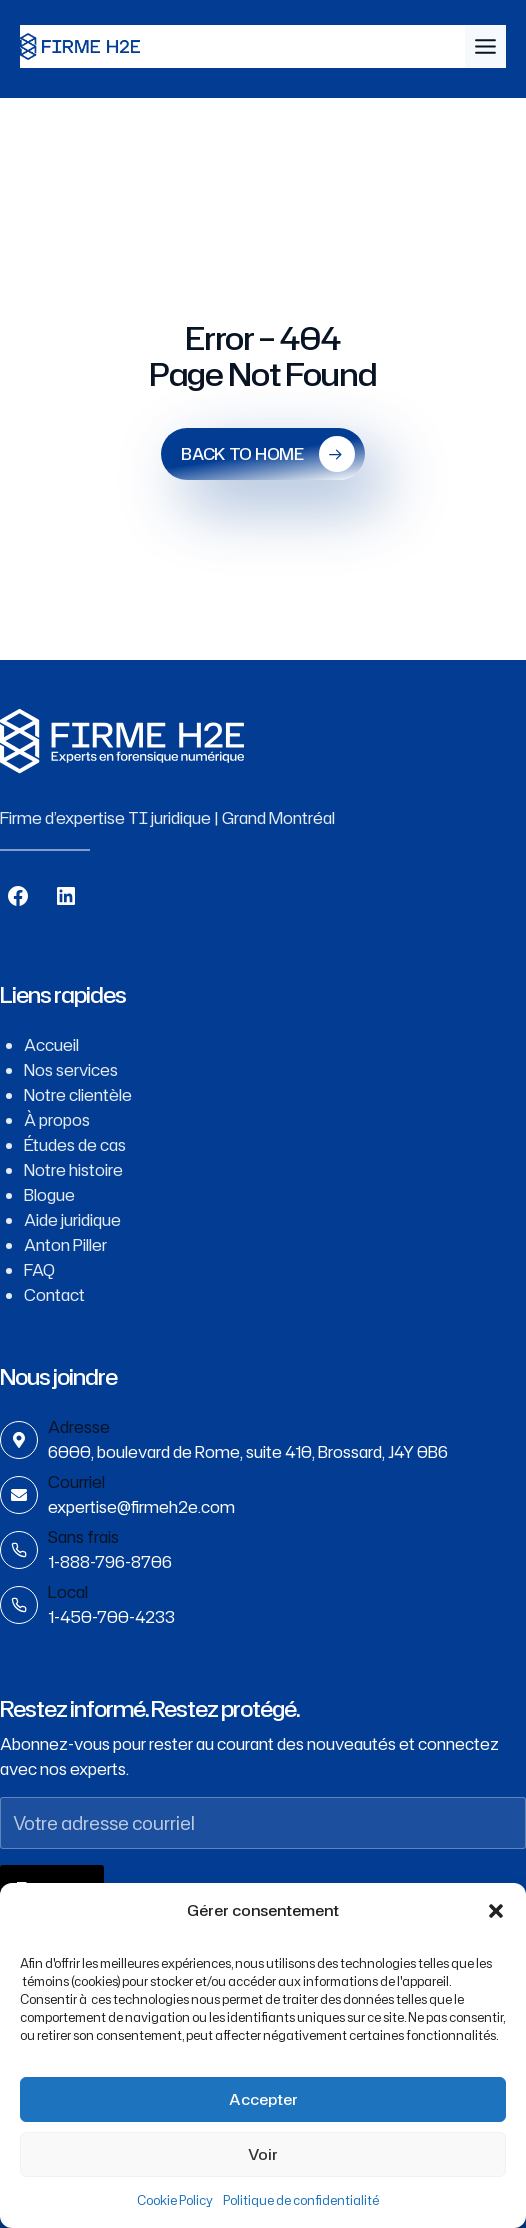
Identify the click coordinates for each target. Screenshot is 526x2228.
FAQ (39, 1270)
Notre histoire (73, 1170)
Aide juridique (72, 1220)
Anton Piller (65, 1245)
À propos (57, 1120)
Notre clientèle (78, 1095)
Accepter (263, 2099)
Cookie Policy (175, 2200)
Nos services (71, 1070)
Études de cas (75, 1145)
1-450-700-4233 (111, 1617)
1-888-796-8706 (110, 1562)
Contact (54, 1295)
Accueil (51, 1045)
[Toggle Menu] (485, 46)
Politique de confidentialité (301, 2200)
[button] (496, 1911)
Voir (263, 2154)
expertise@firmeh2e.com (141, 1507)
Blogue (49, 1195)
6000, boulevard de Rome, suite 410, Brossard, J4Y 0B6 (248, 1452)
